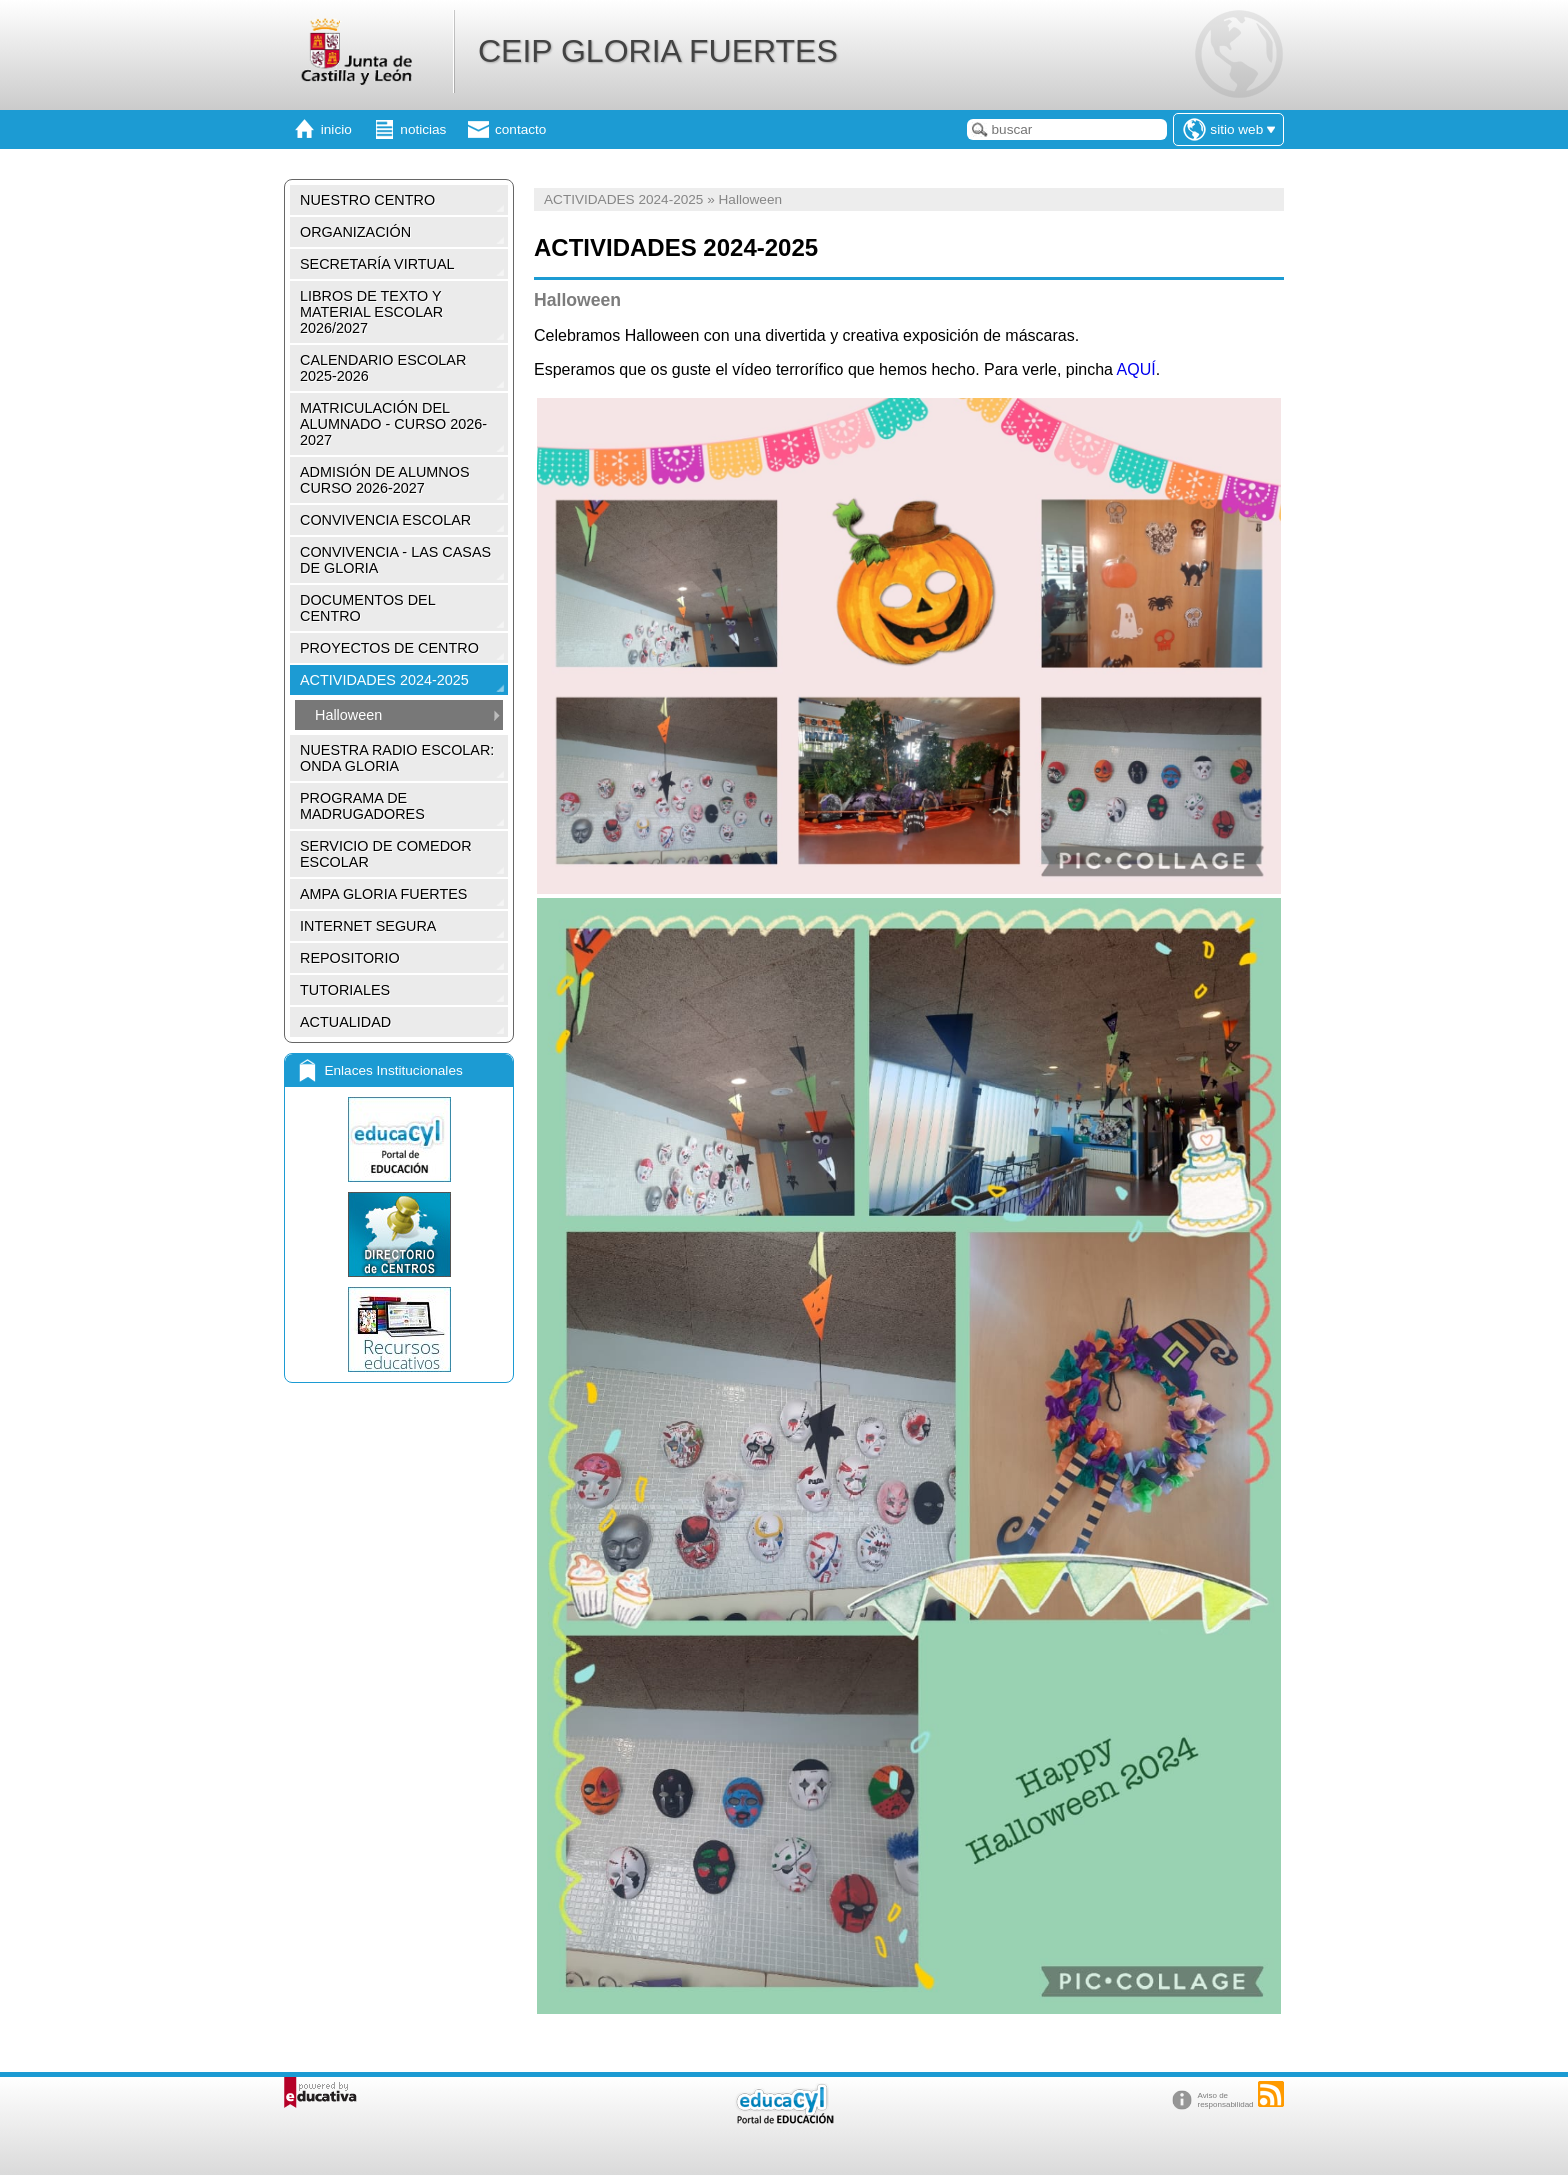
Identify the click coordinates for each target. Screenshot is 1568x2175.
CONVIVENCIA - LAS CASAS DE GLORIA (395, 560)
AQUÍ (1136, 369)
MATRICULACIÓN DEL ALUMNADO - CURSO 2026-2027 (393, 424)
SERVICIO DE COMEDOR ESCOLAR (386, 854)
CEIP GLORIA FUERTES (658, 51)
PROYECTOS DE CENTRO (389, 648)
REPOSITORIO (350, 958)
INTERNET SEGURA (368, 926)
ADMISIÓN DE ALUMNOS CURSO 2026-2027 (385, 480)
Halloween (348, 715)
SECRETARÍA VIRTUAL (377, 264)
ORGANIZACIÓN (355, 232)
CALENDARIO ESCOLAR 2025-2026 (383, 368)
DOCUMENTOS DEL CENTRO (368, 608)
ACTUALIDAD (345, 1022)
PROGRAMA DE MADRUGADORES (362, 806)
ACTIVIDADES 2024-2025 (384, 680)
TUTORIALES (345, 990)
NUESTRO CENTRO (367, 200)
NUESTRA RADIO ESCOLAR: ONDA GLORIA (397, 758)
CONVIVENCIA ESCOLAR (385, 520)
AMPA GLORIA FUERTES (383, 894)
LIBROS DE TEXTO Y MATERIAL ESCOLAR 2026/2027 (371, 312)
